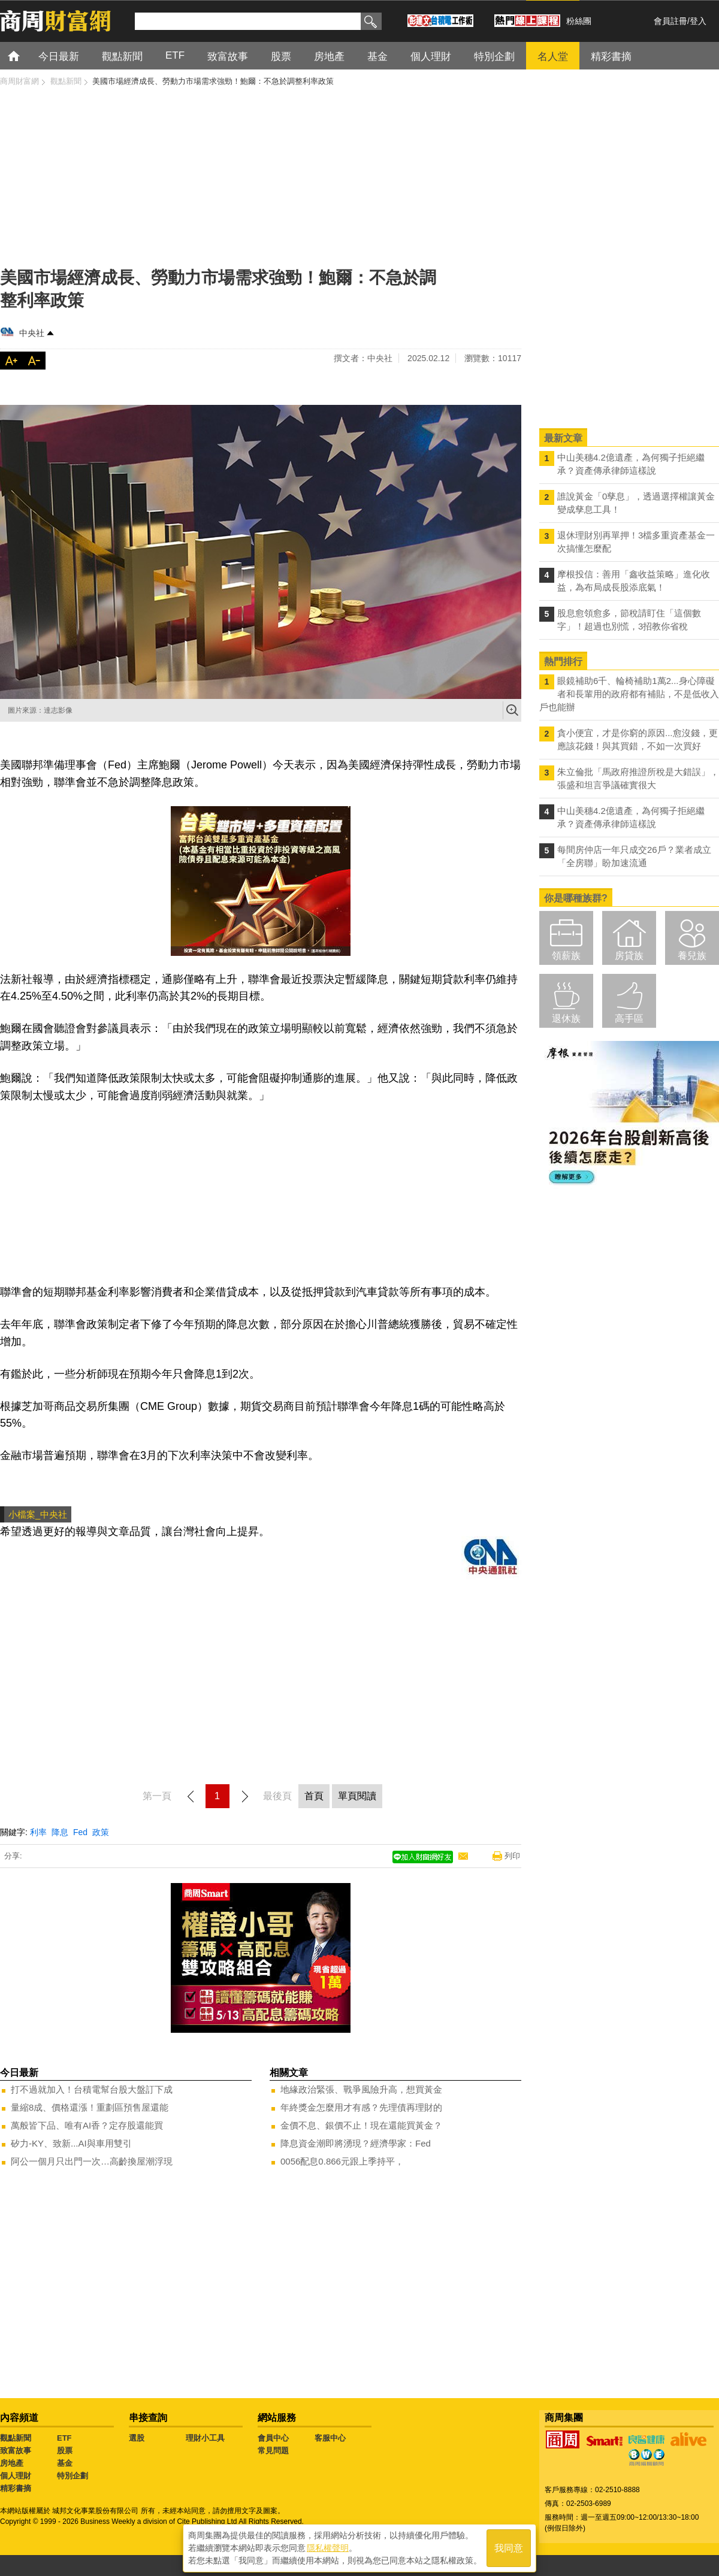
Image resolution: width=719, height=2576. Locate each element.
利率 (38, 1832)
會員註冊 (670, 21)
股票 (64, 2450)
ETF (64, 2437)
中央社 (31, 333)
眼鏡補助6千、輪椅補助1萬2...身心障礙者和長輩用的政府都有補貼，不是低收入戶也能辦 (629, 694)
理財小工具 (205, 2437)
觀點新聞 (15, 2437)
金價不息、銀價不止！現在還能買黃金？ (361, 2125)
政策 (100, 1832)
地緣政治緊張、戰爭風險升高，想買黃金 (361, 2089)
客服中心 (330, 2437)
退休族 (566, 1018)
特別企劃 (72, 2475)
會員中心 (273, 2437)
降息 (60, 1832)
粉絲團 (578, 21)
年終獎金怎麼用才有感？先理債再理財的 (361, 2107)
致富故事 (15, 2450)
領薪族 (566, 956)
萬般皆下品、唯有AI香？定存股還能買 (87, 2125)
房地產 (11, 2463)
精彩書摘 (15, 2488)
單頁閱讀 (357, 1796)
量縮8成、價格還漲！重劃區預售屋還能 (89, 2107)
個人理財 (15, 2475)
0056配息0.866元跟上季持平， (342, 2161)
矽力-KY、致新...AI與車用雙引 (71, 2143)
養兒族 (692, 956)
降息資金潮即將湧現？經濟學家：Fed (355, 2143)
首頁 (25, 55)
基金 (64, 2463)
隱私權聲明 (328, 2546)
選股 (136, 2437)
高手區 (629, 1018)
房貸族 (629, 956)
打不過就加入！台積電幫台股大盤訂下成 (92, 2089)
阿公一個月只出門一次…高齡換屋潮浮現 (92, 2161)
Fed (80, 1832)
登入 (698, 21)
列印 (512, 1855)
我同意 (508, 2547)
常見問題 (273, 2450)
